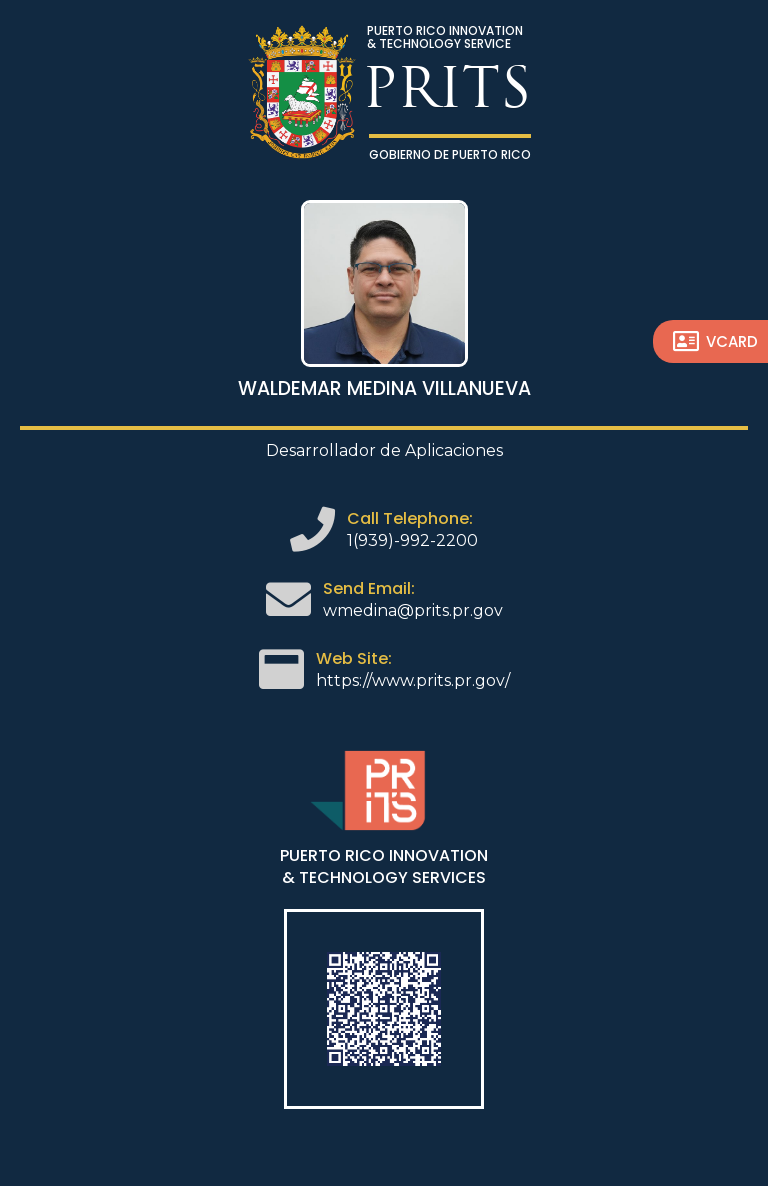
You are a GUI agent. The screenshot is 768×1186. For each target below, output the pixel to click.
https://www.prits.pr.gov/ (413, 680)
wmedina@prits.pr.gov (413, 610)
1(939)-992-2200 (412, 540)
